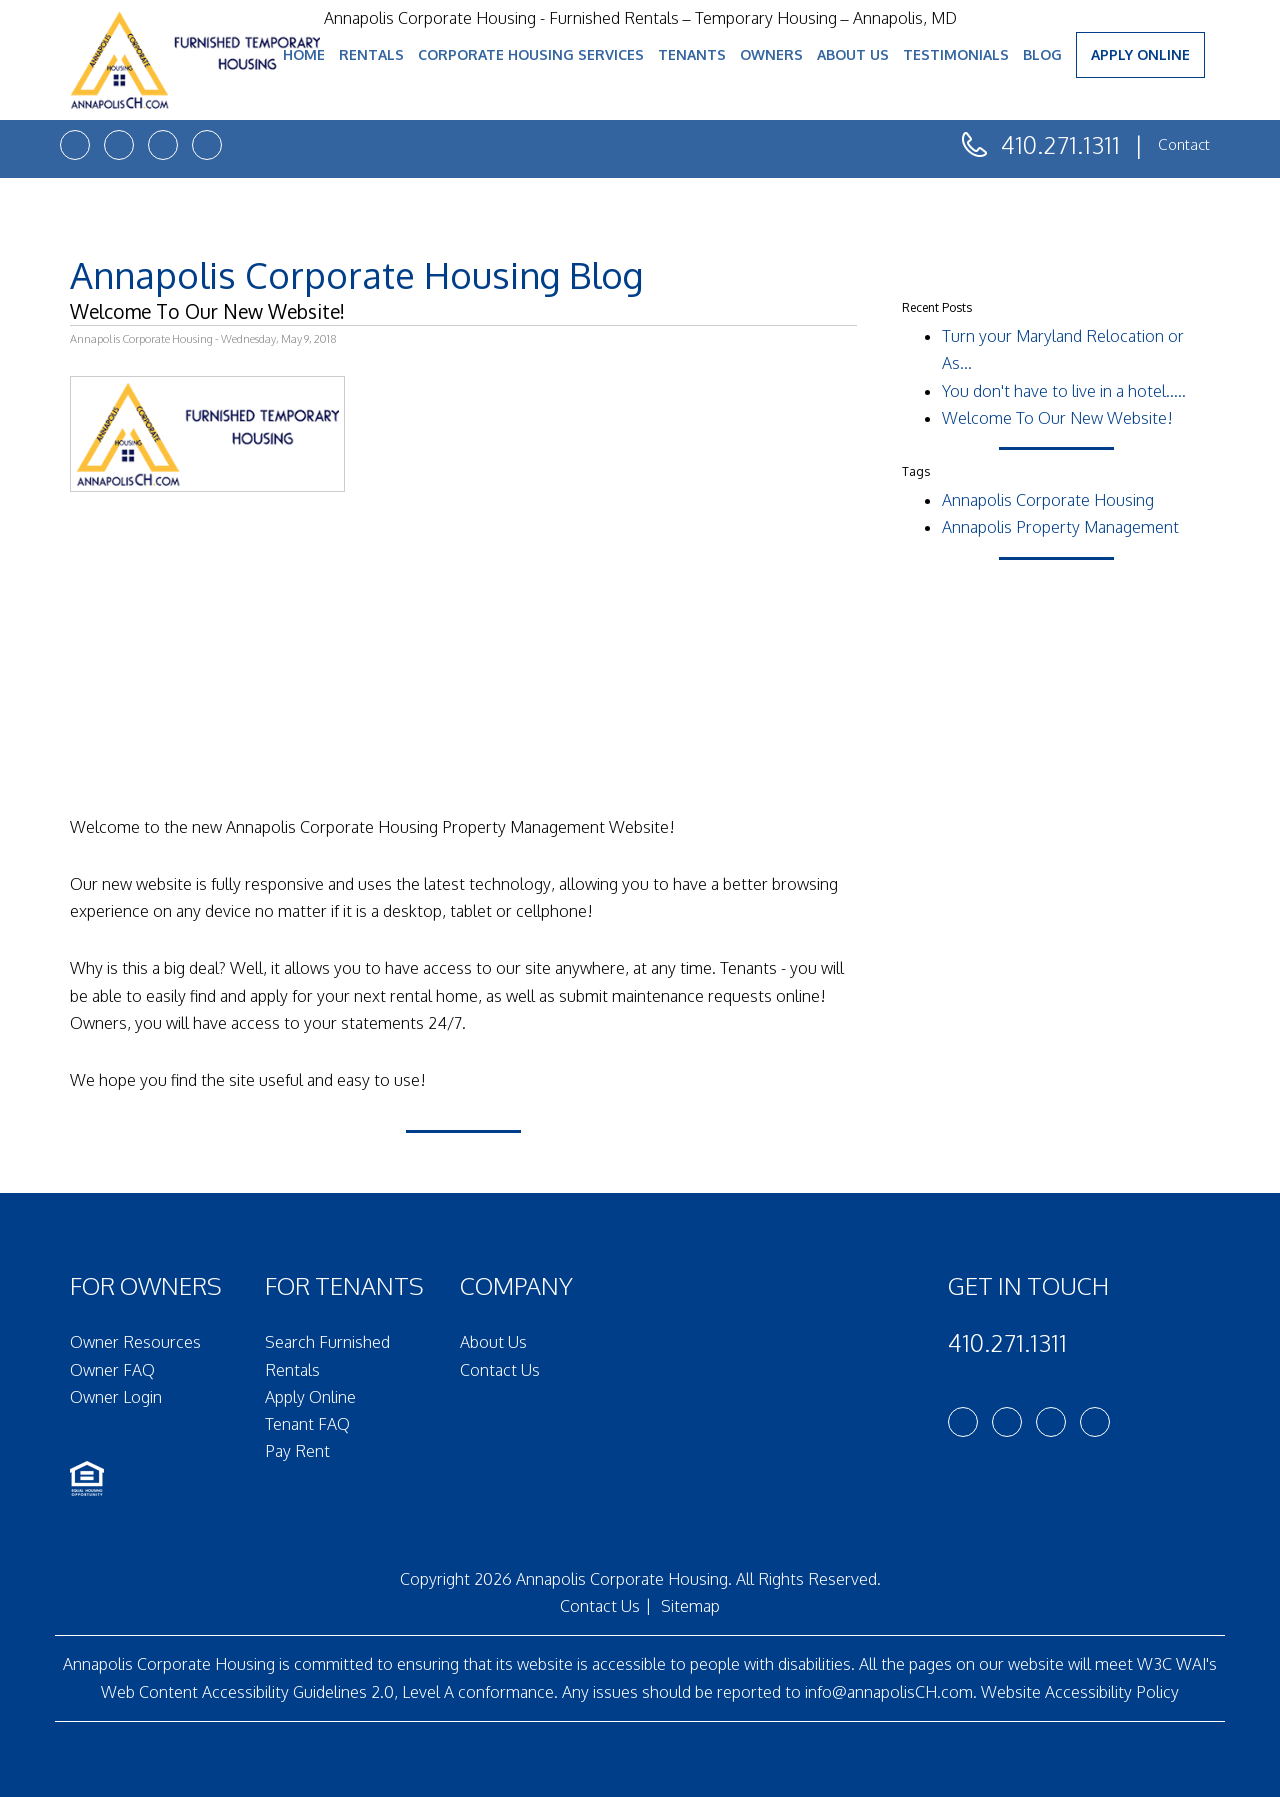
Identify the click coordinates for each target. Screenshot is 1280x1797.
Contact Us (500, 1370)
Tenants (692, 54)
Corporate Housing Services (531, 54)
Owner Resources (135, 1342)
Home (304, 54)
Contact (1184, 144)
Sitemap (690, 1606)
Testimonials (956, 54)
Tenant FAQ (307, 1424)
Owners (771, 54)
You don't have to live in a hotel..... (1064, 391)
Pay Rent (297, 1451)
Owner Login (116, 1397)
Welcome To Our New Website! (1057, 418)
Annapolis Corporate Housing (1048, 500)
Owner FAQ (112, 1370)
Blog (1042, 54)
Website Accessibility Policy (1080, 1692)
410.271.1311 (1060, 144)
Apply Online (1140, 54)
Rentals (371, 54)
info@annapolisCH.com (889, 1692)
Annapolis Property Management (1060, 527)
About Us (853, 54)
